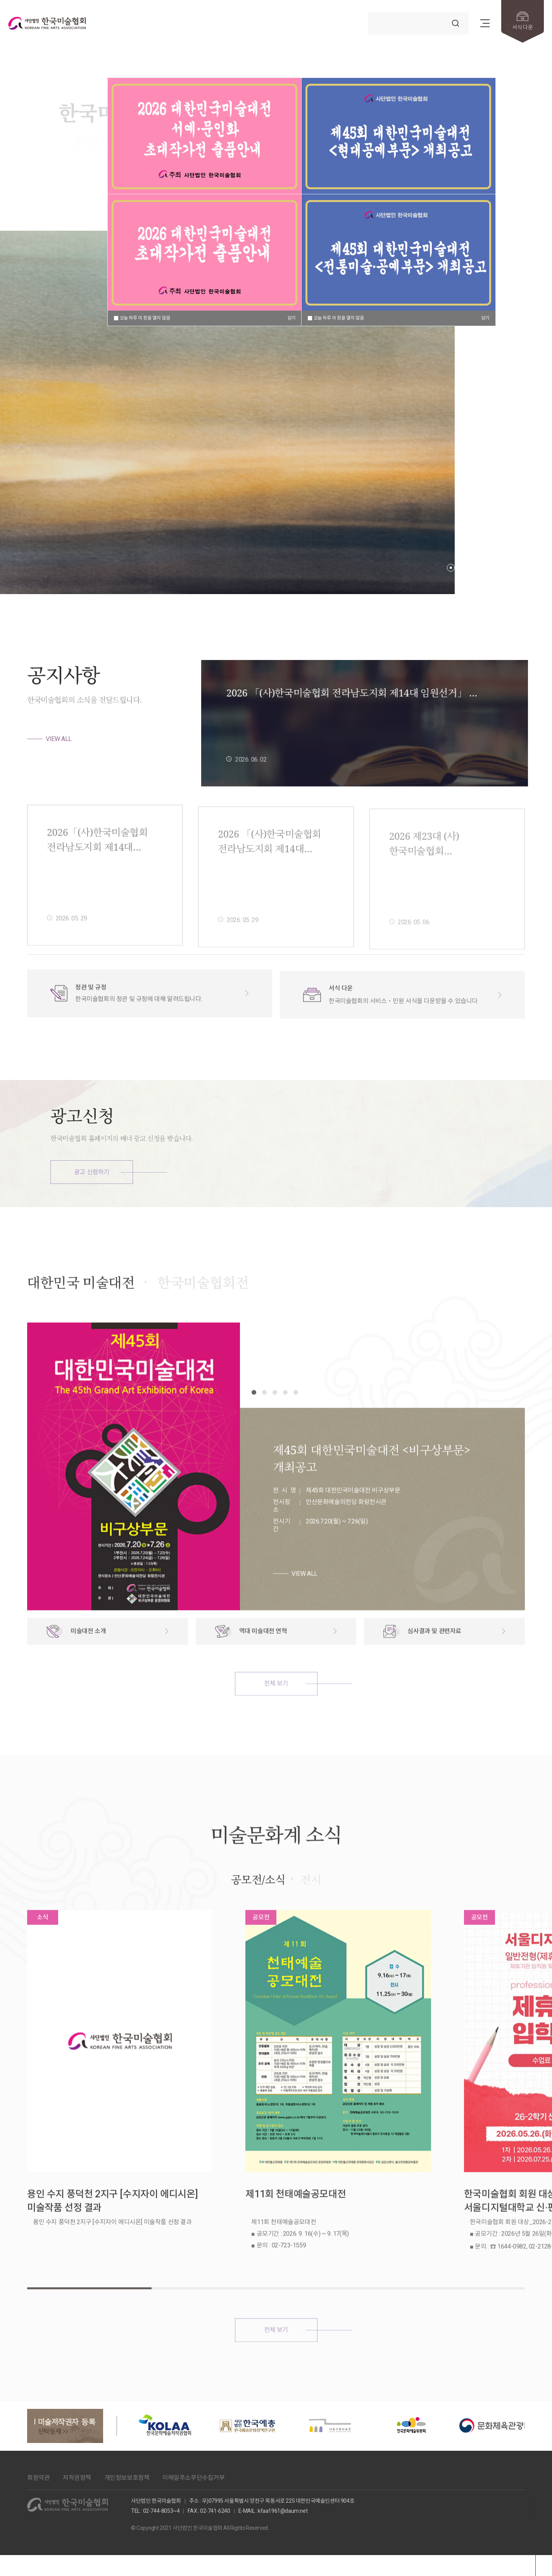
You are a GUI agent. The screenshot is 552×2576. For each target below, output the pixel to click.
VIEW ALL (59, 739)
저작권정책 (77, 2418)
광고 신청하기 (91, 1172)
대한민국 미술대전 (81, 1317)
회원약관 (38, 2418)
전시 (310, 1914)
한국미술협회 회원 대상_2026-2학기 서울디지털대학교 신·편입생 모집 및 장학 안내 (452, 2177)
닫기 (292, 318)
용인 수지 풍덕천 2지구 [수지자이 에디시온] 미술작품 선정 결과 (92, 2176)
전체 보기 (276, 1718)
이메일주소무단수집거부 (193, 2418)
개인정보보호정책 (127, 2418)
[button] (451, 568)
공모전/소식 (258, 1914)
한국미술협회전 (202, 1317)
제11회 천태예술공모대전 (254, 2169)
